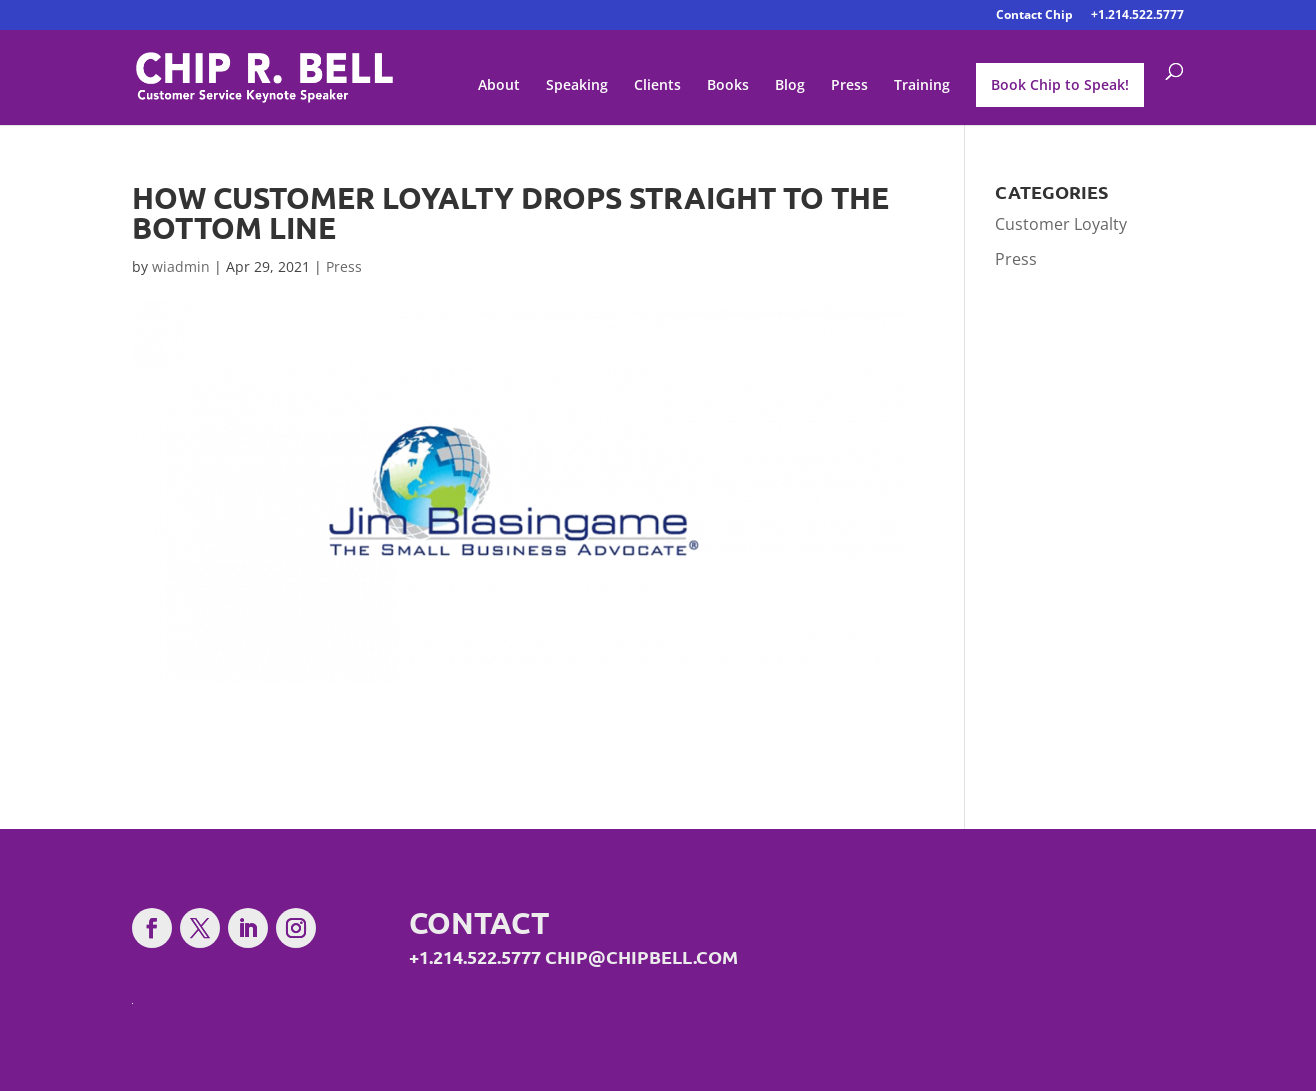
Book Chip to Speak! (1060, 84)
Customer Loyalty (1061, 224)
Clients (657, 86)
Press (849, 86)
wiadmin (181, 266)
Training (922, 86)
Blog (790, 86)
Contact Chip (1034, 16)
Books (728, 86)
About (499, 86)
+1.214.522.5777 (1137, 16)
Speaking (577, 86)
